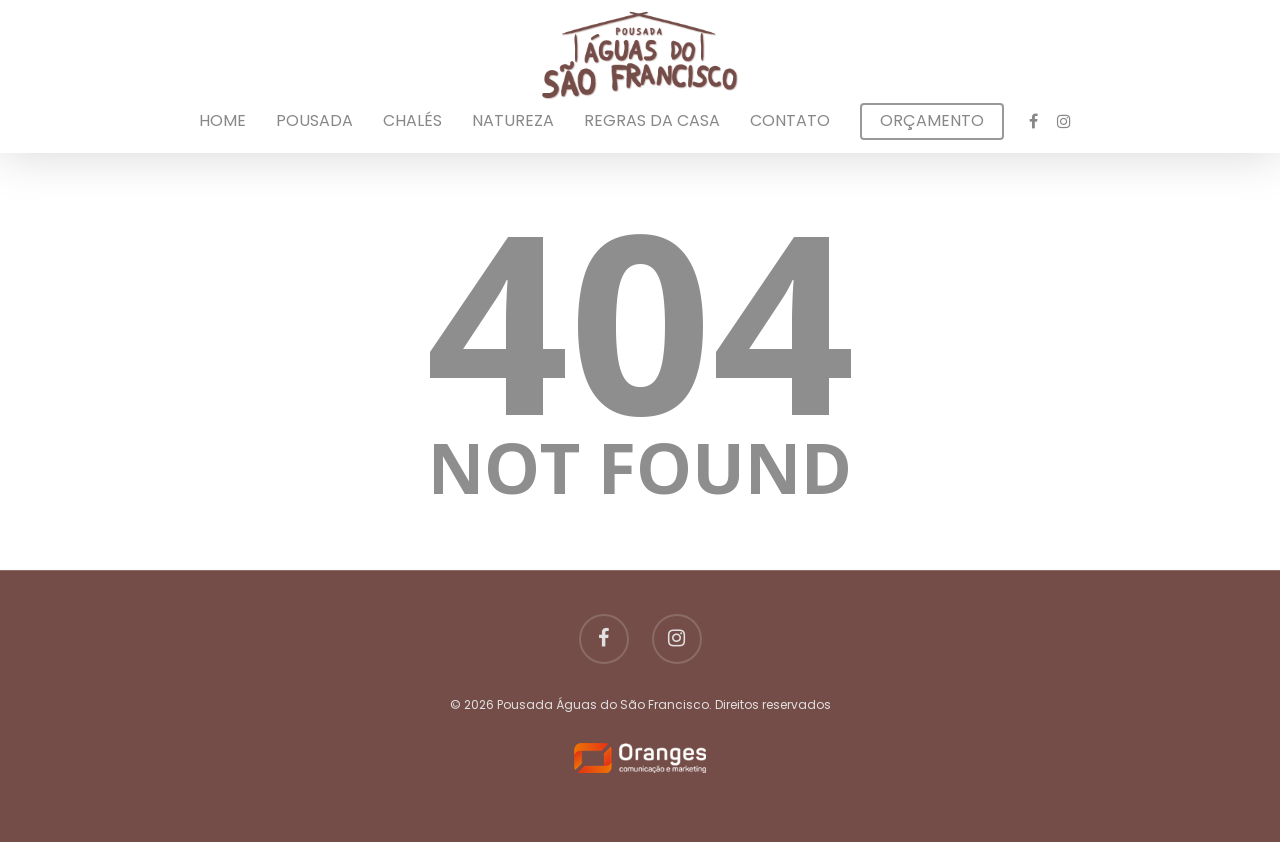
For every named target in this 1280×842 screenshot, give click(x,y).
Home (222, 121)
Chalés (412, 121)
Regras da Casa (652, 121)
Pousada (314, 121)
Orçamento (932, 121)
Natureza (513, 121)
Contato (790, 121)
